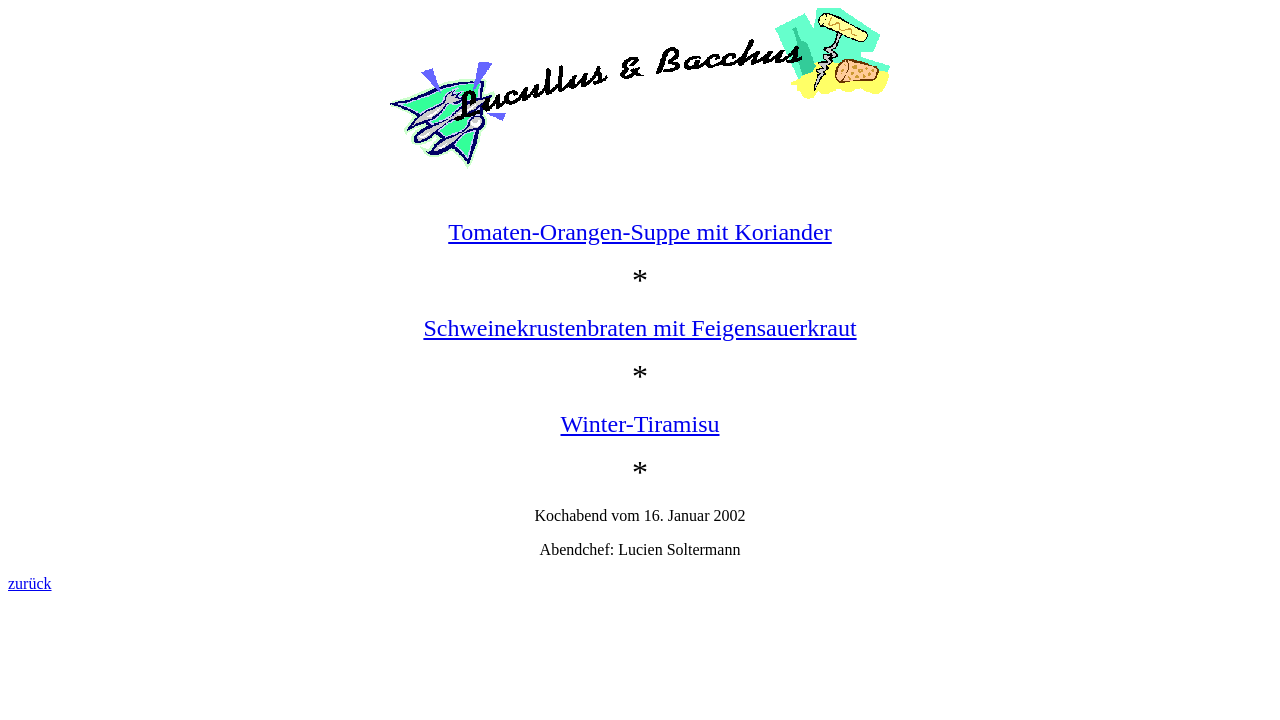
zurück (30, 583)
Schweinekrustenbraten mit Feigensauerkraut (639, 328)
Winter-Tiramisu (640, 424)
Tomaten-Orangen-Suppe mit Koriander (640, 232)
